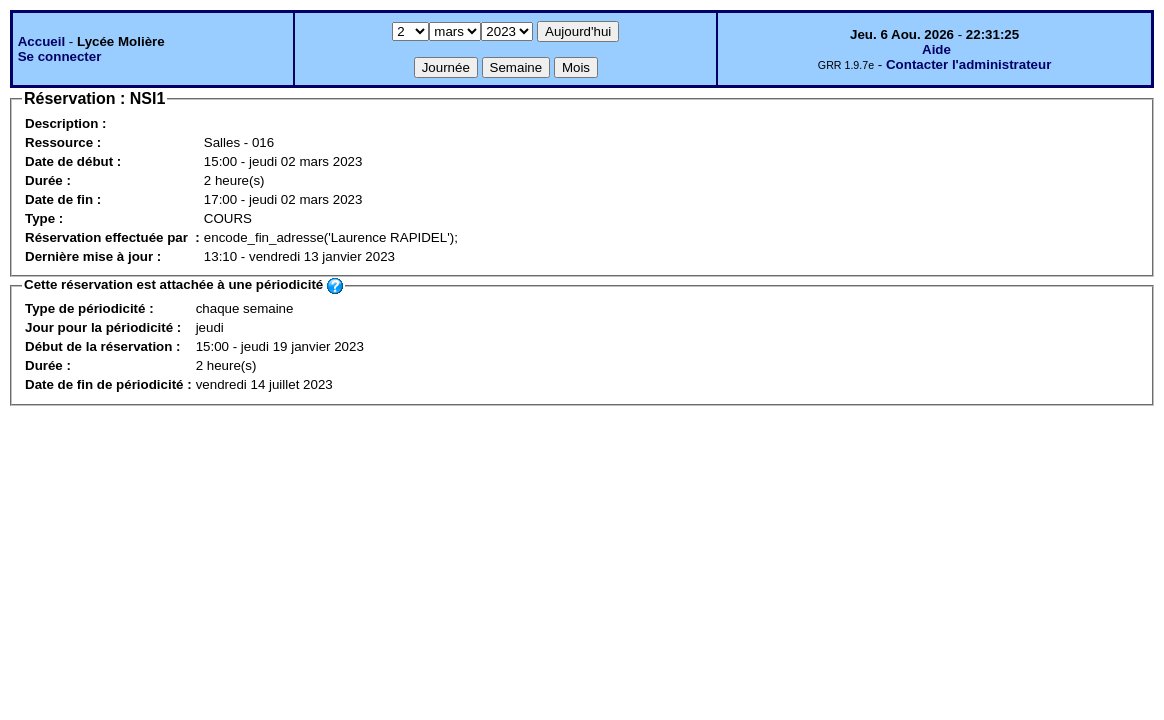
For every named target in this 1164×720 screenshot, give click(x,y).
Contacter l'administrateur (968, 64)
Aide (936, 49)
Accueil (41, 41)
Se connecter (60, 56)
